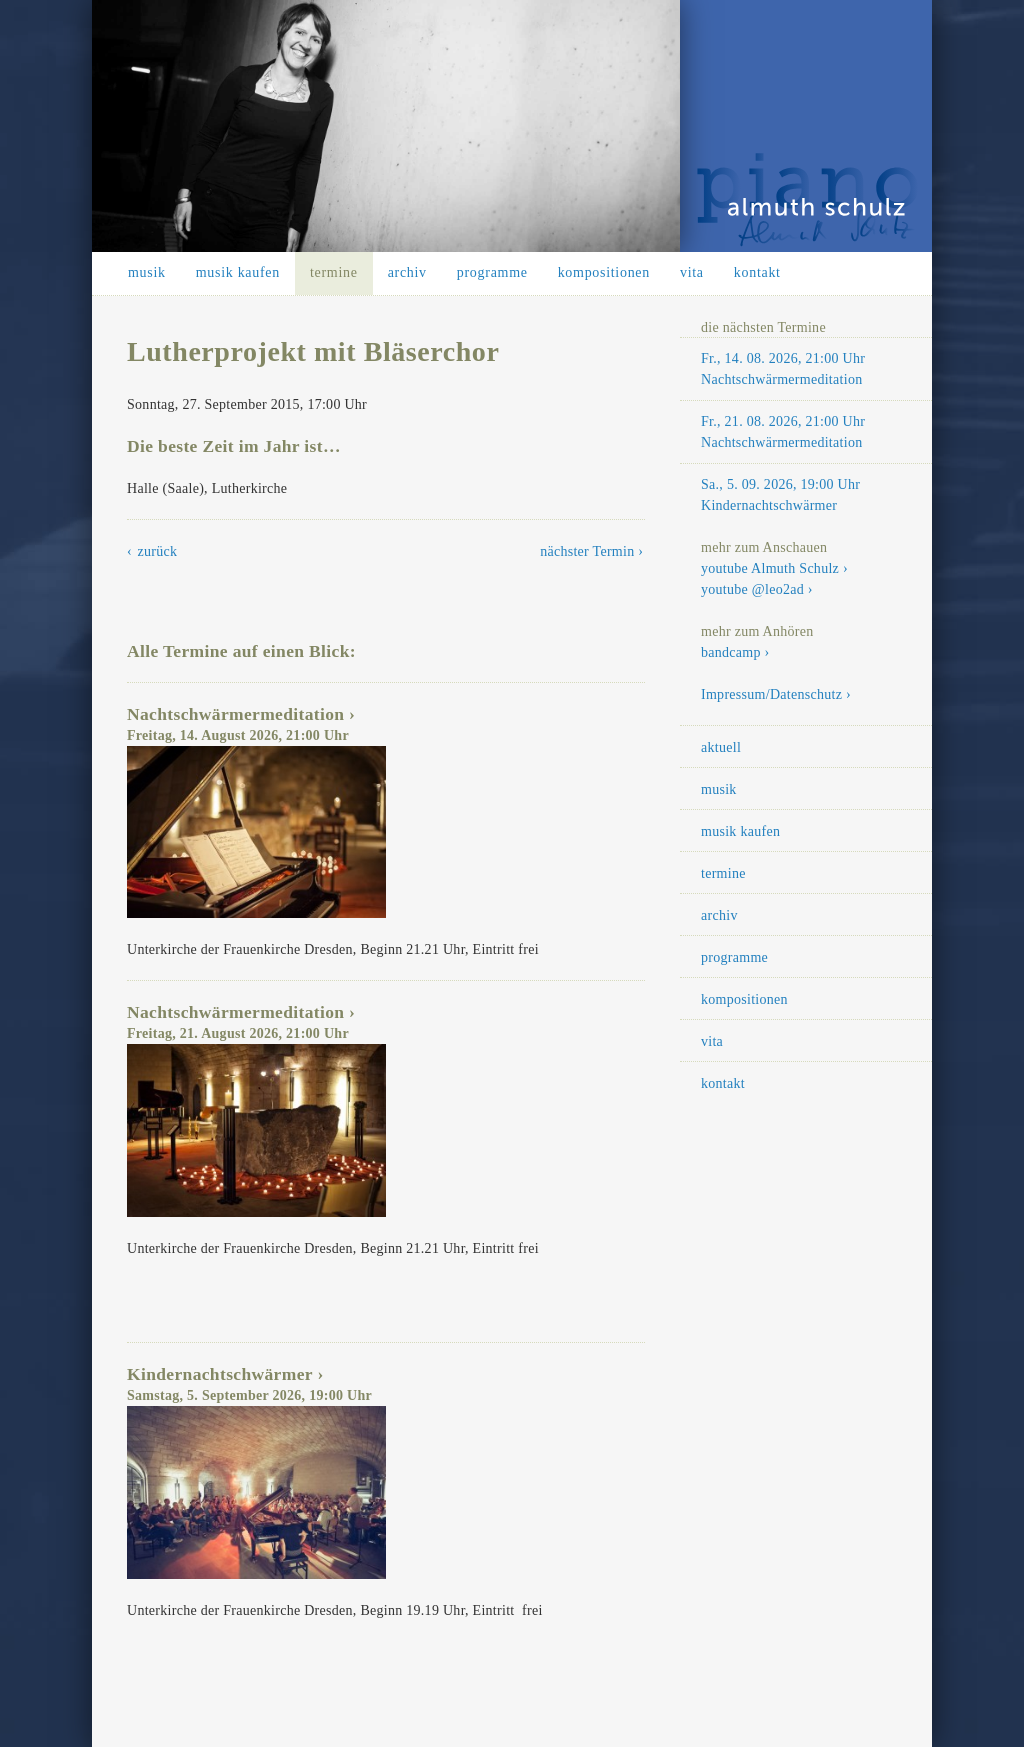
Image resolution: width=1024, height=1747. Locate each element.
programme (492, 272)
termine (334, 272)
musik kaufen (238, 272)
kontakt (757, 272)
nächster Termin (587, 551)
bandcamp (731, 652)
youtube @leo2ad (752, 589)
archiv (407, 272)
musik (147, 272)
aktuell (721, 747)
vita (692, 272)
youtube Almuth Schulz (770, 568)
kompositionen (604, 272)
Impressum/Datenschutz (771, 694)
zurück (158, 551)
